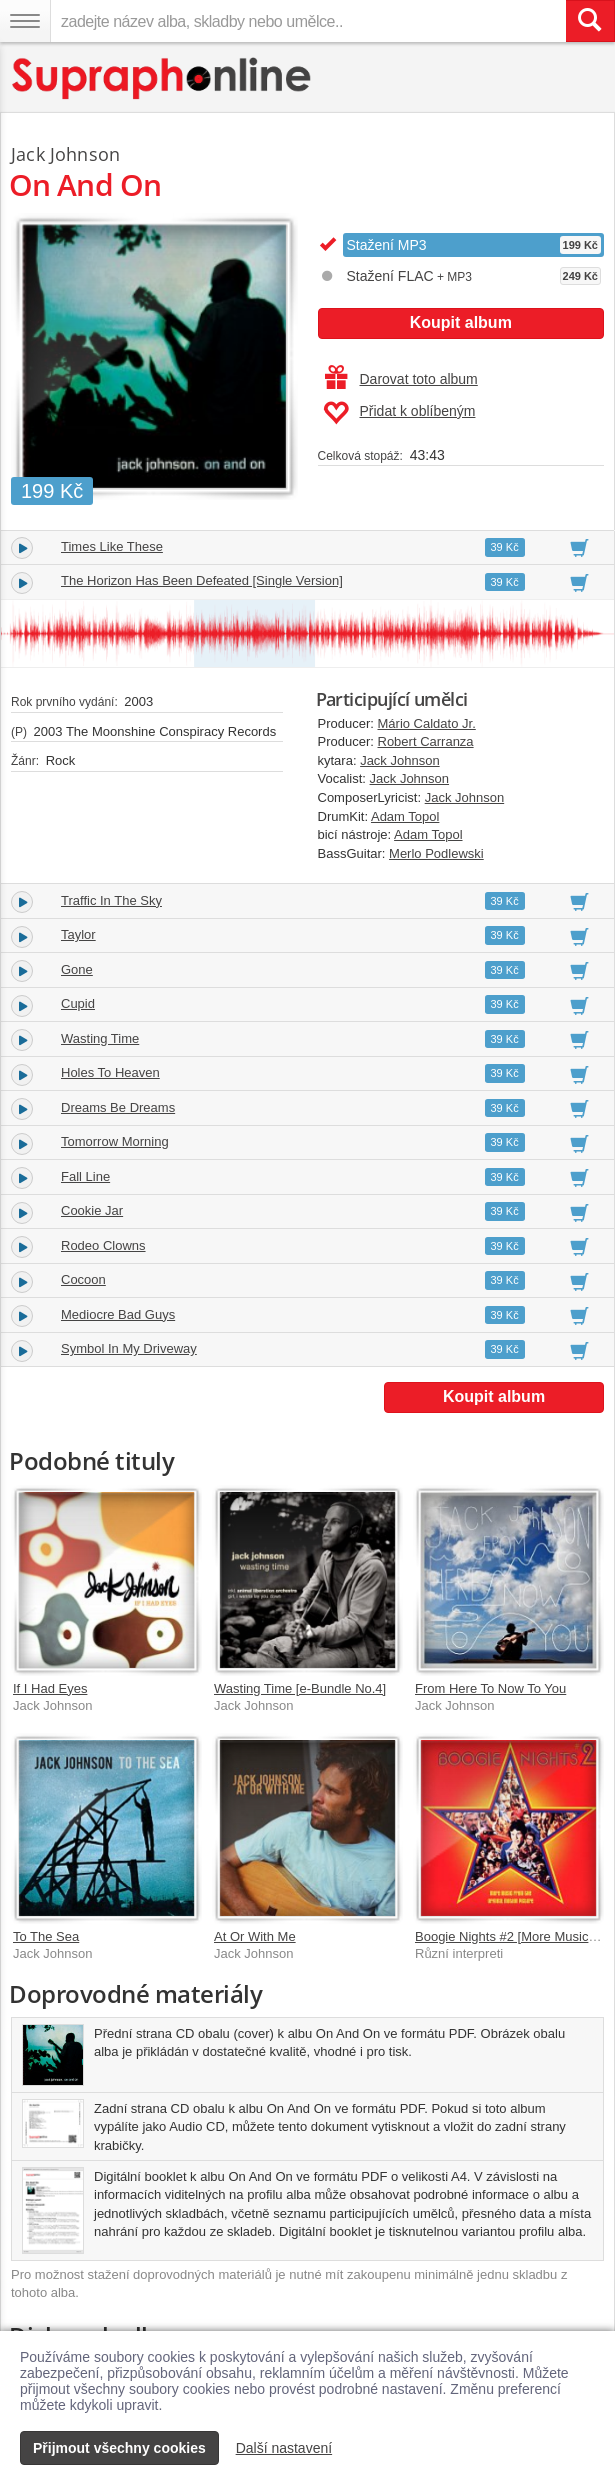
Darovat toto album (401, 379)
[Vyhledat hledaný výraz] (590, 21)
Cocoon (83, 1279)
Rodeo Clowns (103, 1245)
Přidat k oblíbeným (399, 413)
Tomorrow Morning (115, 1141)
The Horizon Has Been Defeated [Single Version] (202, 580)
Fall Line (85, 1176)
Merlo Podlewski (436, 853)
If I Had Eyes (50, 1688)
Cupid (78, 1003)
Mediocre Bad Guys (118, 1314)
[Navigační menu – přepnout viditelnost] (25, 21)
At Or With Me (255, 1936)
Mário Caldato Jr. (427, 723)
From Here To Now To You (490, 1688)
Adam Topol (405, 816)
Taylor (78, 934)
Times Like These (112, 546)
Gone (77, 969)
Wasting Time (100, 1038)
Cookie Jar (92, 1210)
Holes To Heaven (110, 1072)
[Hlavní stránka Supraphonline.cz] (162, 78)
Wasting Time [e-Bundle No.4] (300, 1688)
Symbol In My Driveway (129, 1348)
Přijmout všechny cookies (119, 2448)
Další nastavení (284, 2448)
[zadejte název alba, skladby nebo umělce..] (308, 21)
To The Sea (46, 1936)
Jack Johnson (400, 760)
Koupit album (461, 322)
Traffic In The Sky (111, 900)
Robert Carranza (426, 741)
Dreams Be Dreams (118, 1107)
